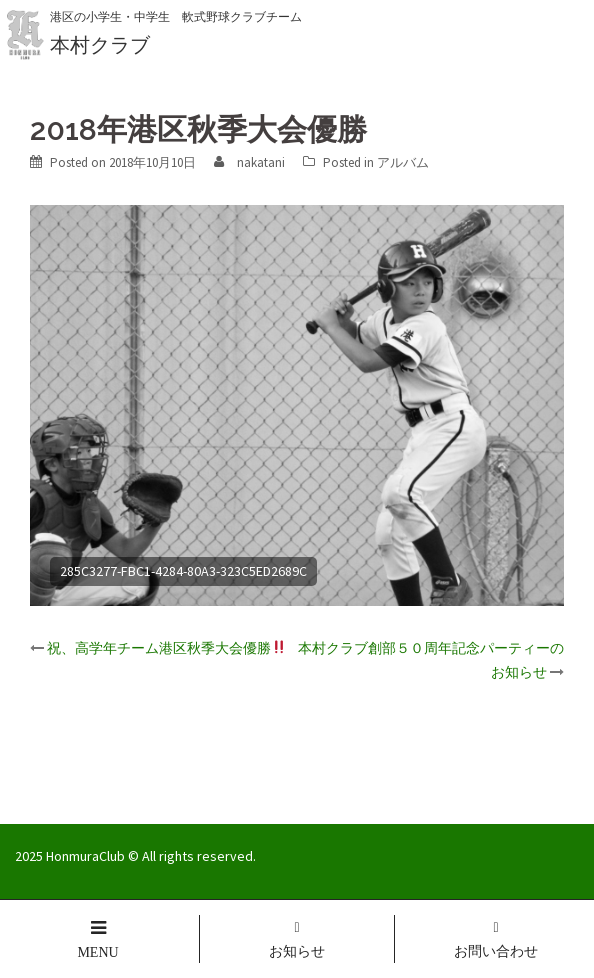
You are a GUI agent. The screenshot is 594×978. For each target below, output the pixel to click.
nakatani (261, 162)
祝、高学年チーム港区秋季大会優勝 (166, 648)
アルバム (403, 162)
